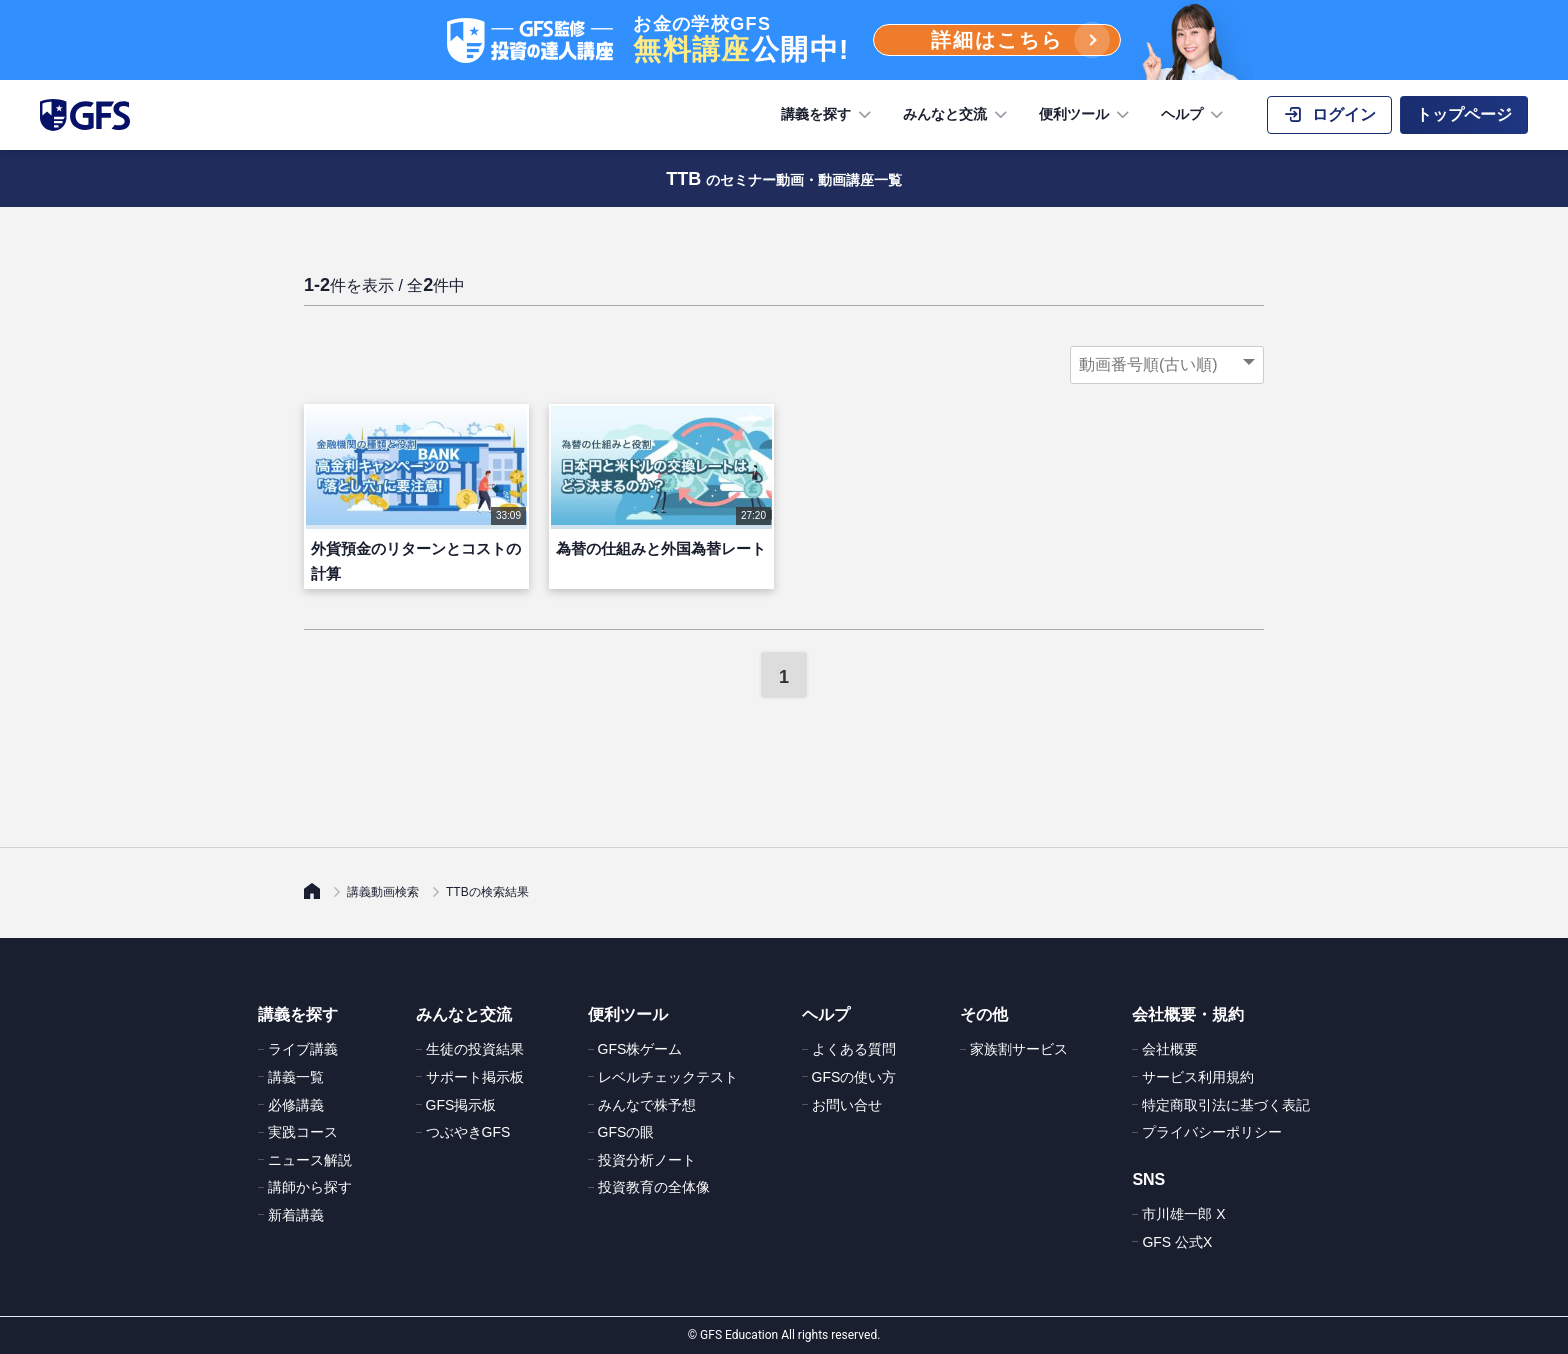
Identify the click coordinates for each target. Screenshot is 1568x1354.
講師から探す (310, 1187)
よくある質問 (854, 1049)
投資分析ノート (647, 1160)
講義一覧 (296, 1077)
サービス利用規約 (1198, 1077)
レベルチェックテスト (668, 1077)
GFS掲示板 (461, 1105)
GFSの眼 (626, 1132)
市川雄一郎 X (1183, 1214)
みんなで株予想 (647, 1105)
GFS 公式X (1177, 1242)
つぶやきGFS (468, 1132)
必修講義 (296, 1105)
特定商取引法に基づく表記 (1226, 1105)
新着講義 (296, 1215)
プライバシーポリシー (1212, 1132)
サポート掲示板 (475, 1077)
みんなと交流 (957, 115)
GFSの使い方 (854, 1077)
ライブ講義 (303, 1049)
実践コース (303, 1132)
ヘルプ (1194, 115)
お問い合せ (847, 1105)
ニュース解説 (310, 1160)
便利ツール (1086, 115)
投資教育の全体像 (654, 1187)
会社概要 (1170, 1049)
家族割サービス (1019, 1049)
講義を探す (828, 115)
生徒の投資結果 (475, 1049)
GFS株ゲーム (640, 1049)
